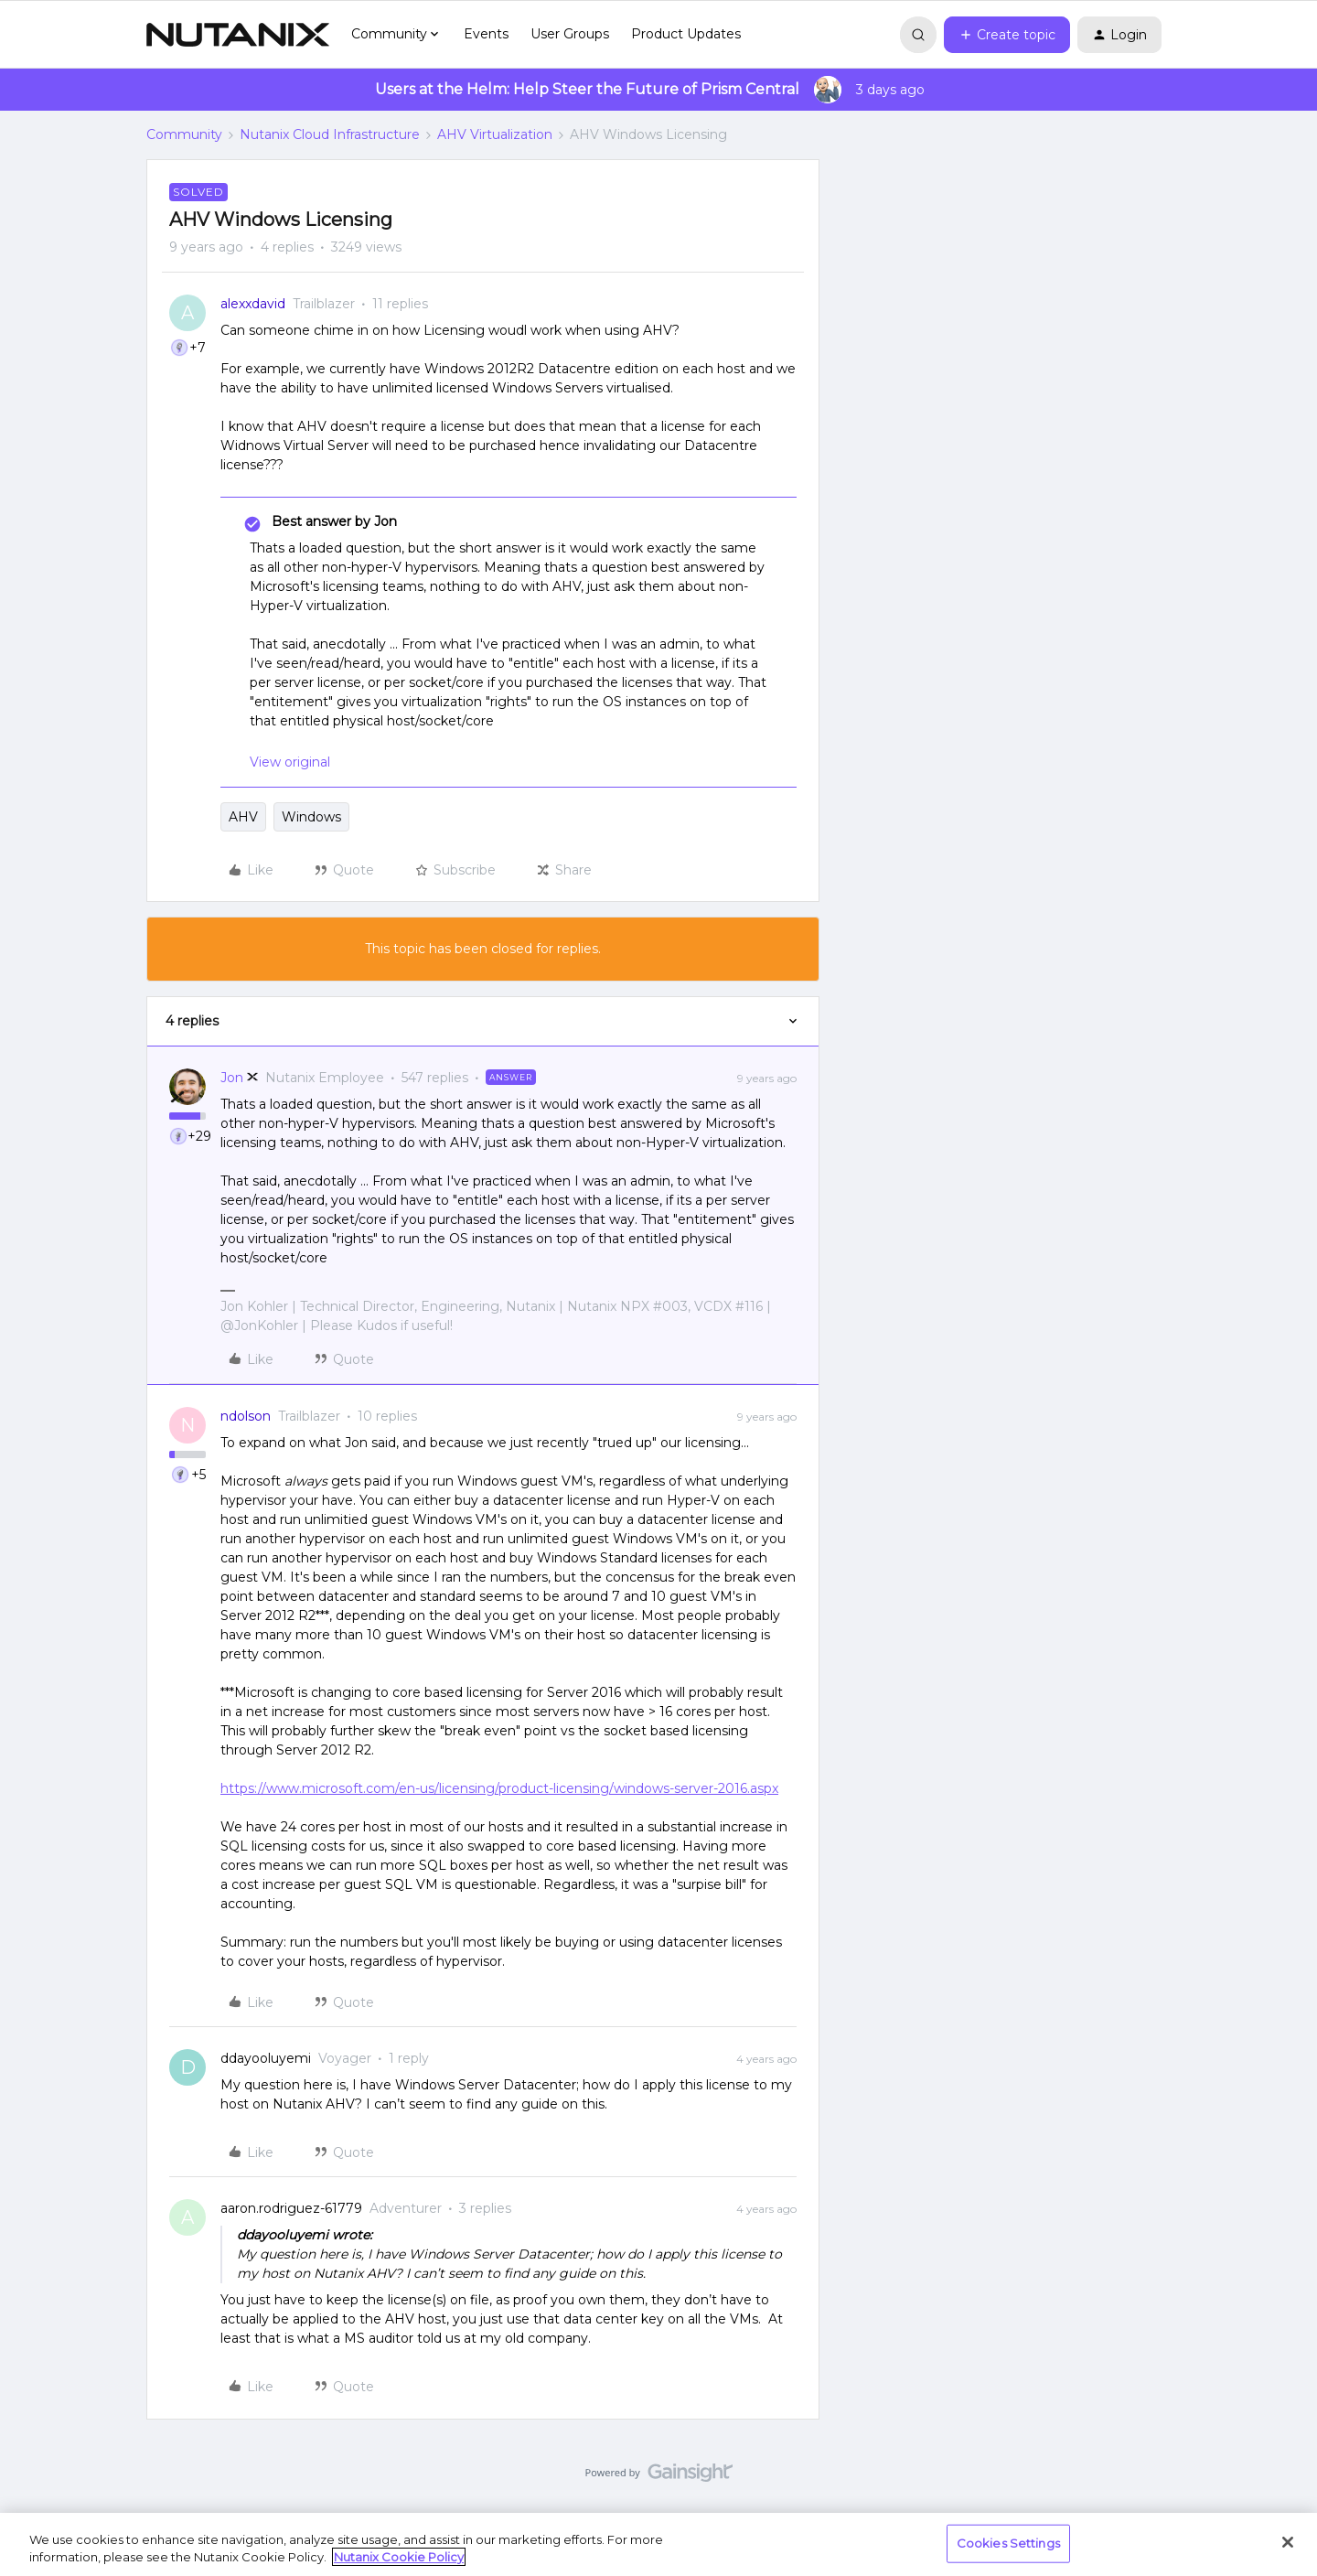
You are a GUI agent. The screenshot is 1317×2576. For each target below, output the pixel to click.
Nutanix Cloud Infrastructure (330, 134)
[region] (658, 2544)
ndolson (245, 1416)
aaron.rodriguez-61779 (291, 2208)
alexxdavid (252, 303)
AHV (243, 817)
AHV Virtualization (494, 134)
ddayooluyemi (265, 2058)
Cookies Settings (1008, 2543)
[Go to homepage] (237, 34)
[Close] (1288, 2542)
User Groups (569, 34)
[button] (1007, 34)
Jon (231, 1077)
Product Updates (686, 34)
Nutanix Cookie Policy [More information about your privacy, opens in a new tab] (399, 2556)
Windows (311, 817)
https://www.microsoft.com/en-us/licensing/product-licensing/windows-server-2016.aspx (499, 1788)
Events (486, 34)
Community (184, 134)
